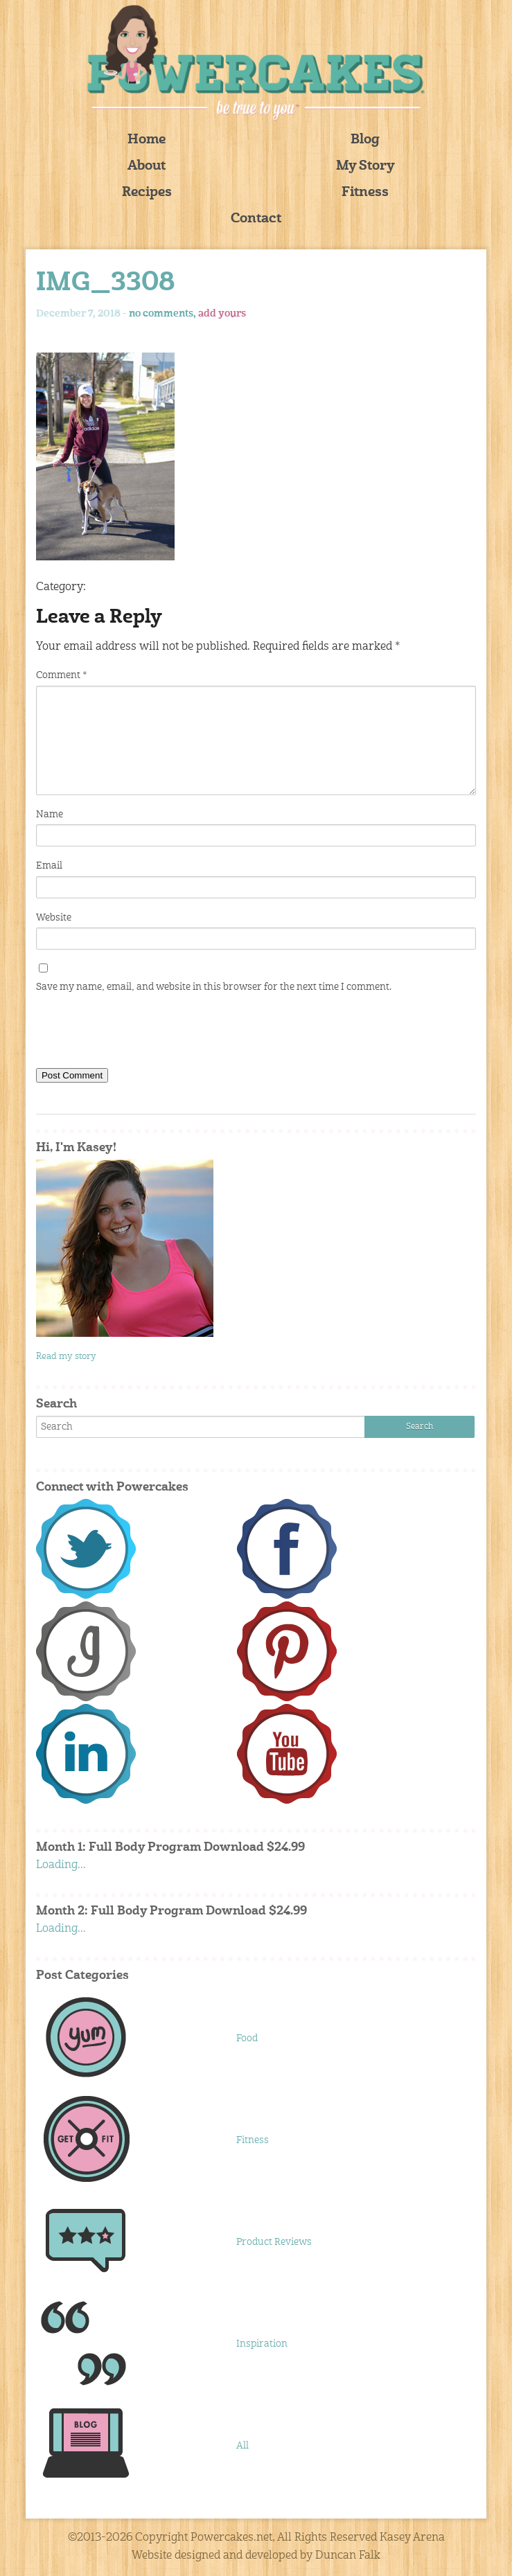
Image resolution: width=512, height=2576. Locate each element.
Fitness (365, 192)
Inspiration (262, 2344)
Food (247, 2038)
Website (53, 918)
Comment (61, 675)
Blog (365, 140)
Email (49, 866)
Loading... (61, 1865)
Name (49, 814)
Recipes (147, 192)
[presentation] (141, 1033)
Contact (256, 219)
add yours (222, 314)
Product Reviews (274, 2242)
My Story (365, 166)
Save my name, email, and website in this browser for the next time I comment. (213, 987)
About (146, 166)
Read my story (66, 1356)
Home (146, 140)
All (242, 2446)
